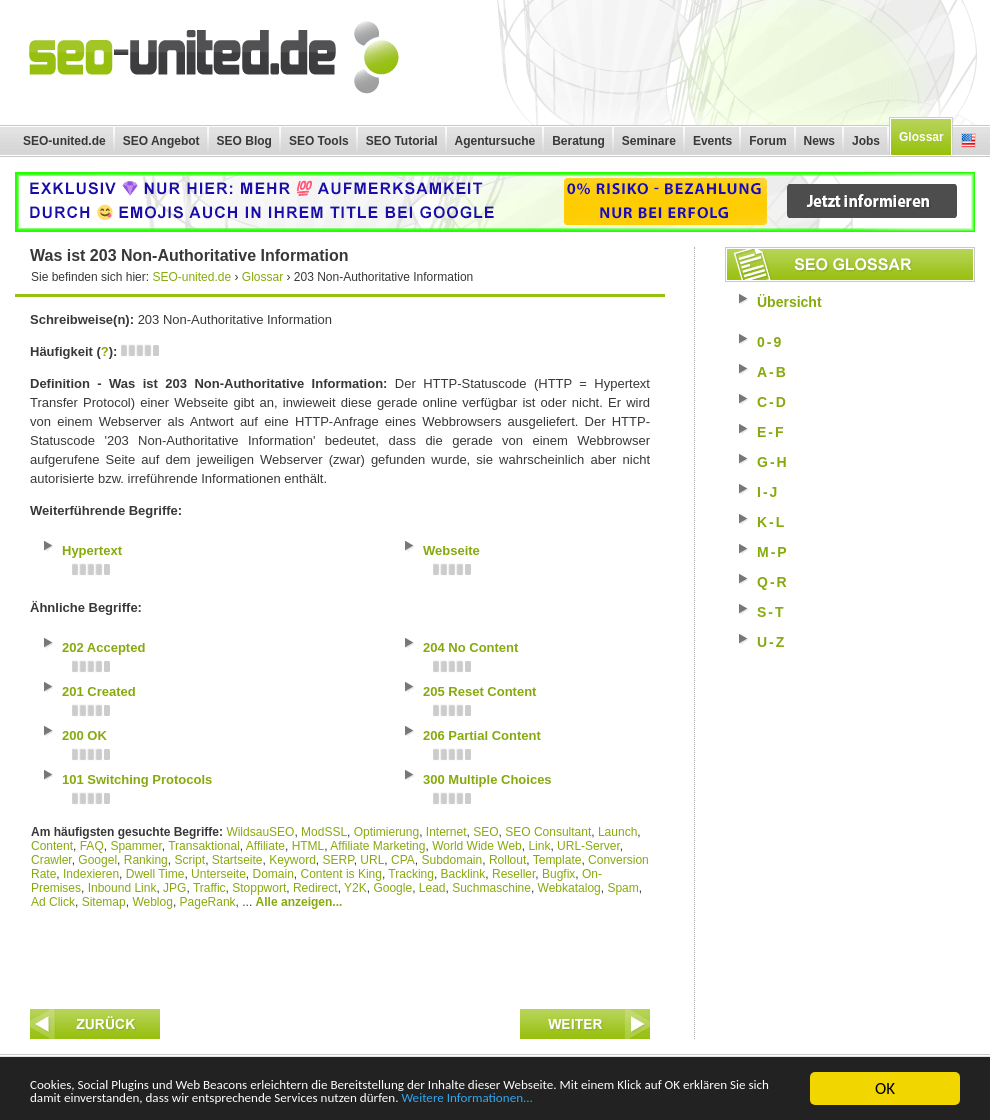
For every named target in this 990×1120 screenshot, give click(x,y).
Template (557, 860)
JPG (174, 888)
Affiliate (265, 846)
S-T (771, 612)
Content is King (341, 874)
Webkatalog (569, 888)
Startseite (237, 860)
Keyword (292, 860)
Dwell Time (155, 874)
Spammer (135, 846)
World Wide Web (477, 846)
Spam (622, 888)
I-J (768, 492)
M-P (773, 552)
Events (712, 141)
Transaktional (204, 846)
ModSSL (324, 832)
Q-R (773, 582)
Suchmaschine (491, 888)
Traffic (209, 888)
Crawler (51, 860)
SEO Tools (319, 141)
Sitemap (104, 902)
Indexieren (91, 874)
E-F (771, 432)
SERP (338, 860)
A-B (772, 372)
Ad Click (53, 902)
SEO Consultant (548, 832)
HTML (308, 846)
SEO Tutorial (402, 141)
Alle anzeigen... (299, 902)
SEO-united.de (64, 141)
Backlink (463, 874)
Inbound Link (122, 888)
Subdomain (452, 860)
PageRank (208, 902)
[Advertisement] (340, 954)
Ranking (146, 860)
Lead (432, 888)
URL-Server (588, 846)
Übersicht (789, 302)
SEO (485, 832)
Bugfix (558, 874)
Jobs (866, 141)
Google (392, 888)
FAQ (92, 846)
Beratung (578, 141)
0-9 (770, 342)
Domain (272, 874)
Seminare (649, 141)
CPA (403, 860)
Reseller (513, 874)
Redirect (315, 888)
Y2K (355, 888)
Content (52, 846)
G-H (773, 462)
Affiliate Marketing (377, 846)
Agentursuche (495, 141)
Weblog (152, 902)
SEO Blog (244, 141)
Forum (767, 141)
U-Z (771, 642)
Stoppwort (259, 888)
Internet (446, 832)
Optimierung (386, 832)
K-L (771, 522)
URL (372, 860)
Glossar (921, 137)
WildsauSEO (260, 832)
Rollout (507, 860)
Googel (97, 860)
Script (189, 860)
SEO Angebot (161, 141)
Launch (617, 832)
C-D (772, 402)
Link (539, 846)
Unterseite (218, 874)
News (819, 141)
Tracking (411, 874)
